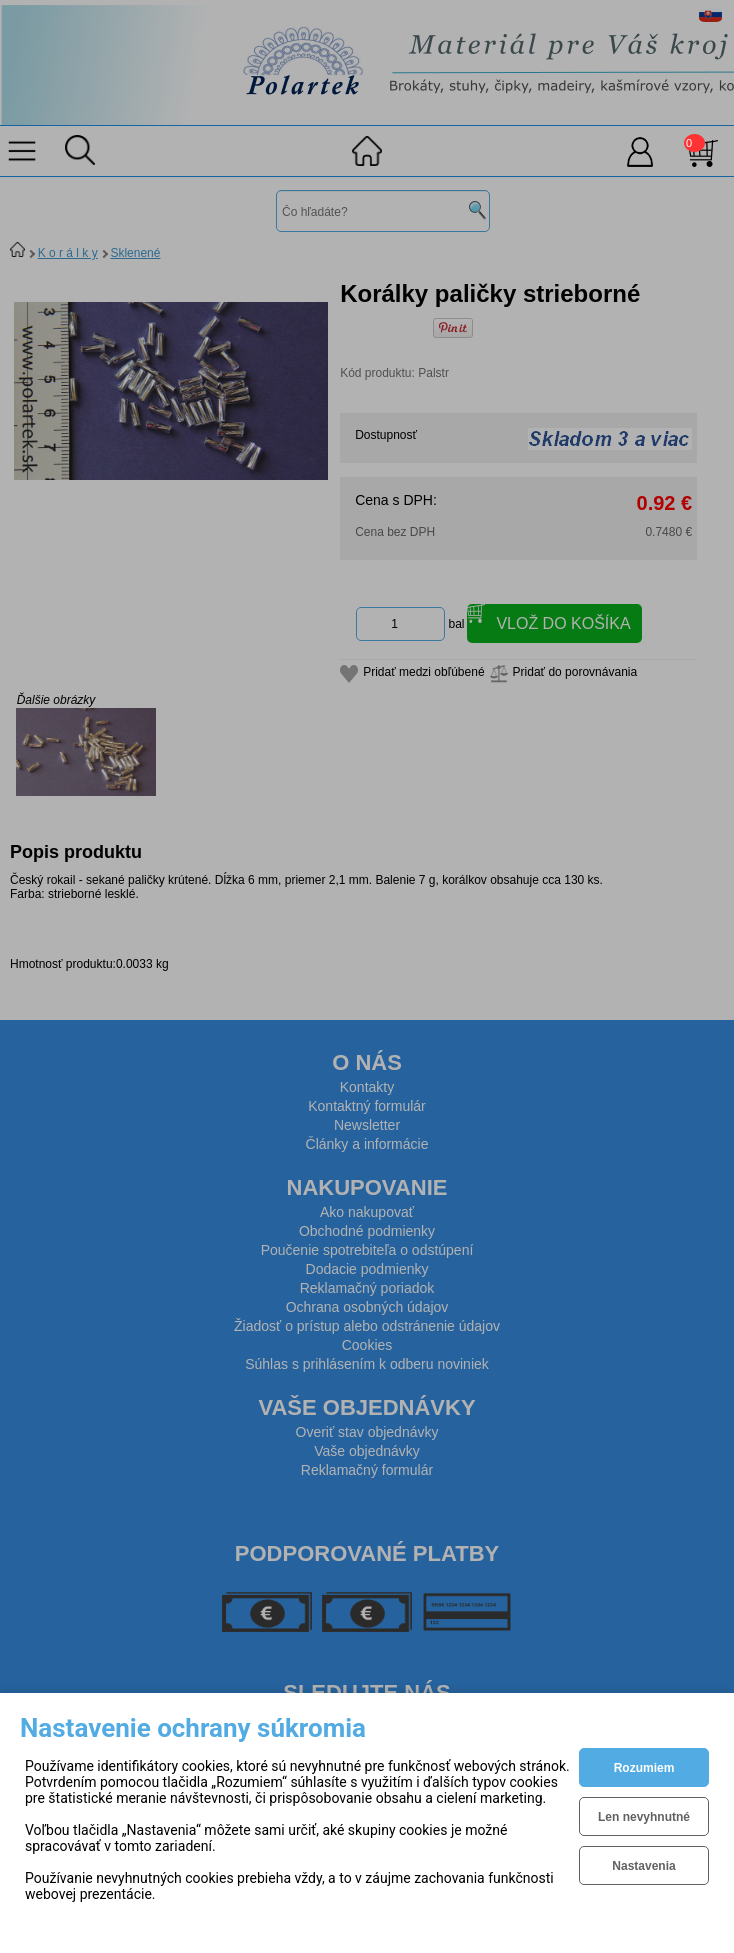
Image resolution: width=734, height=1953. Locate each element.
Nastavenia (643, 1866)
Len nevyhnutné (644, 1817)
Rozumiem (644, 1768)
